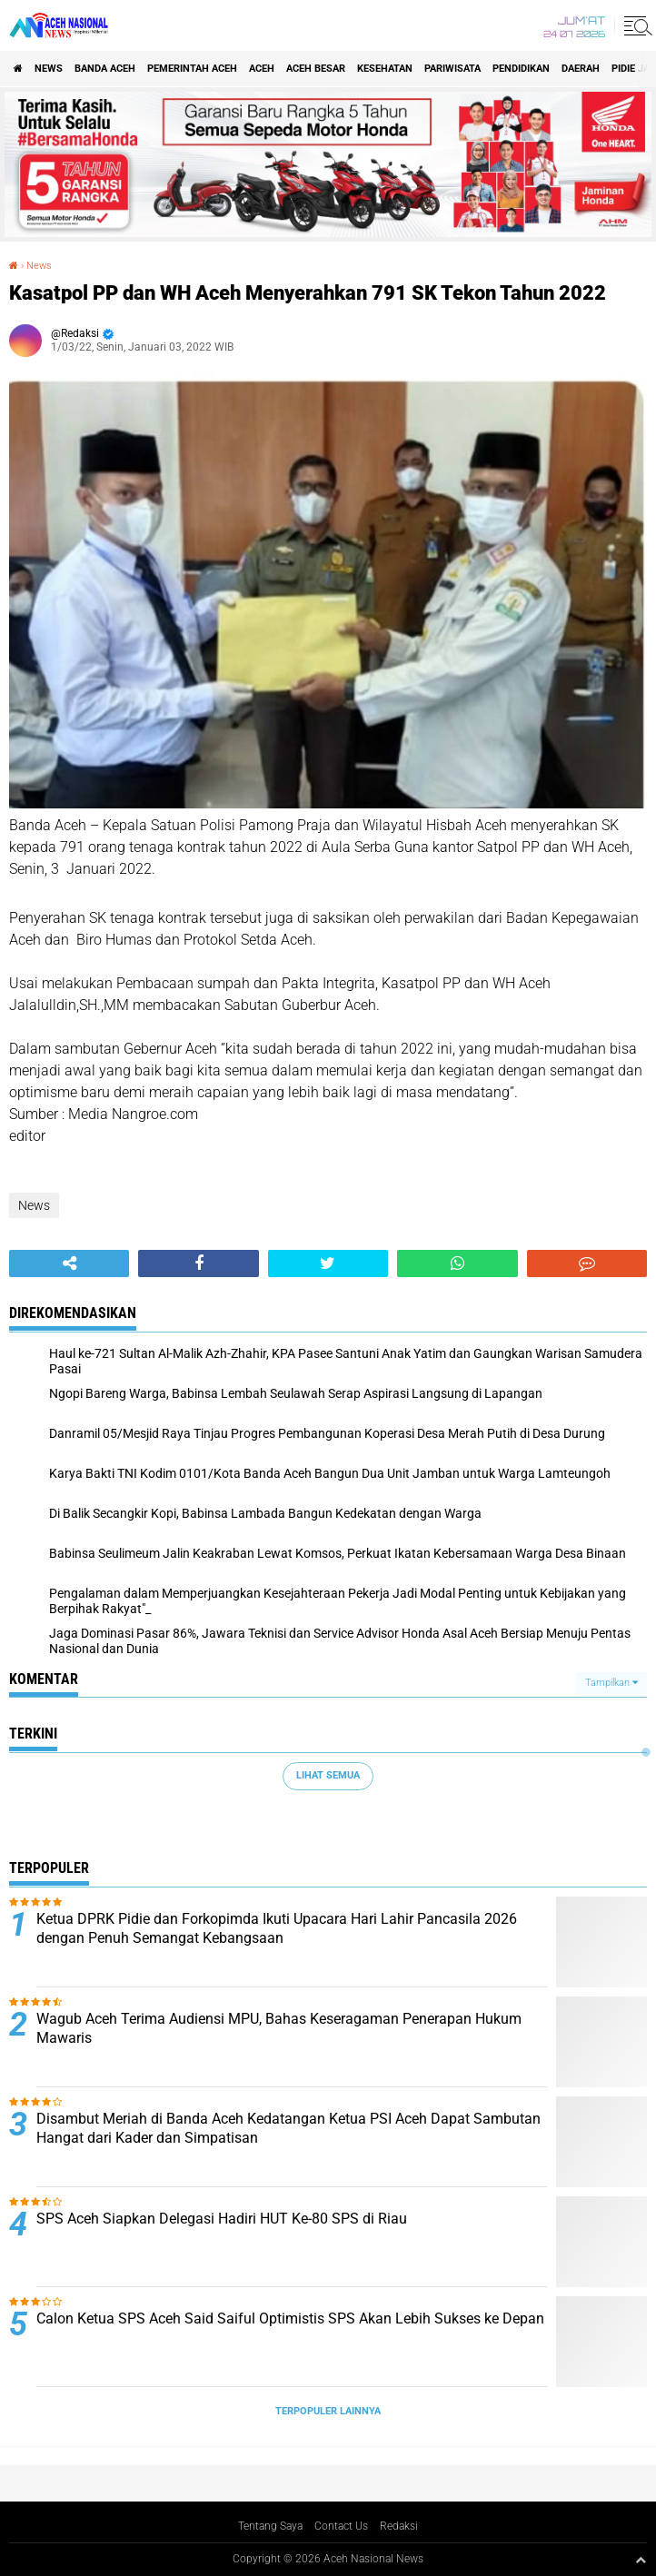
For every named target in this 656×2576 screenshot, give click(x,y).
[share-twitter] (328, 1263)
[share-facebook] (198, 1263)
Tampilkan (611, 1683)
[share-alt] (69, 1263)
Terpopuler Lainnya (328, 2411)
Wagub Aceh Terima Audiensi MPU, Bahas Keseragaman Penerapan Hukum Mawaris (279, 2028)
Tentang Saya (270, 2526)
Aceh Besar (315, 68)
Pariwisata (452, 68)
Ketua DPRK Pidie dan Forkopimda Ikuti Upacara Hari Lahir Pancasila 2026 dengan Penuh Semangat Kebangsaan (276, 1928)
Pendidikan (521, 68)
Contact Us (341, 2526)
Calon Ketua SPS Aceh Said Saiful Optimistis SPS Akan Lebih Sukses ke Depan (290, 2318)
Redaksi (399, 2526)
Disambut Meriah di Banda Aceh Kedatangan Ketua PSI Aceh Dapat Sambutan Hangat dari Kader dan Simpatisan (288, 2128)
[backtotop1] (640, 2559)
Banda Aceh (105, 68)
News (49, 68)
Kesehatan (384, 68)
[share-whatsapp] (457, 1263)
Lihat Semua (328, 1775)
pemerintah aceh (192, 68)
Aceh (261, 68)
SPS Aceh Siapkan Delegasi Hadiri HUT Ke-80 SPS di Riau (221, 2218)
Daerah (581, 68)
